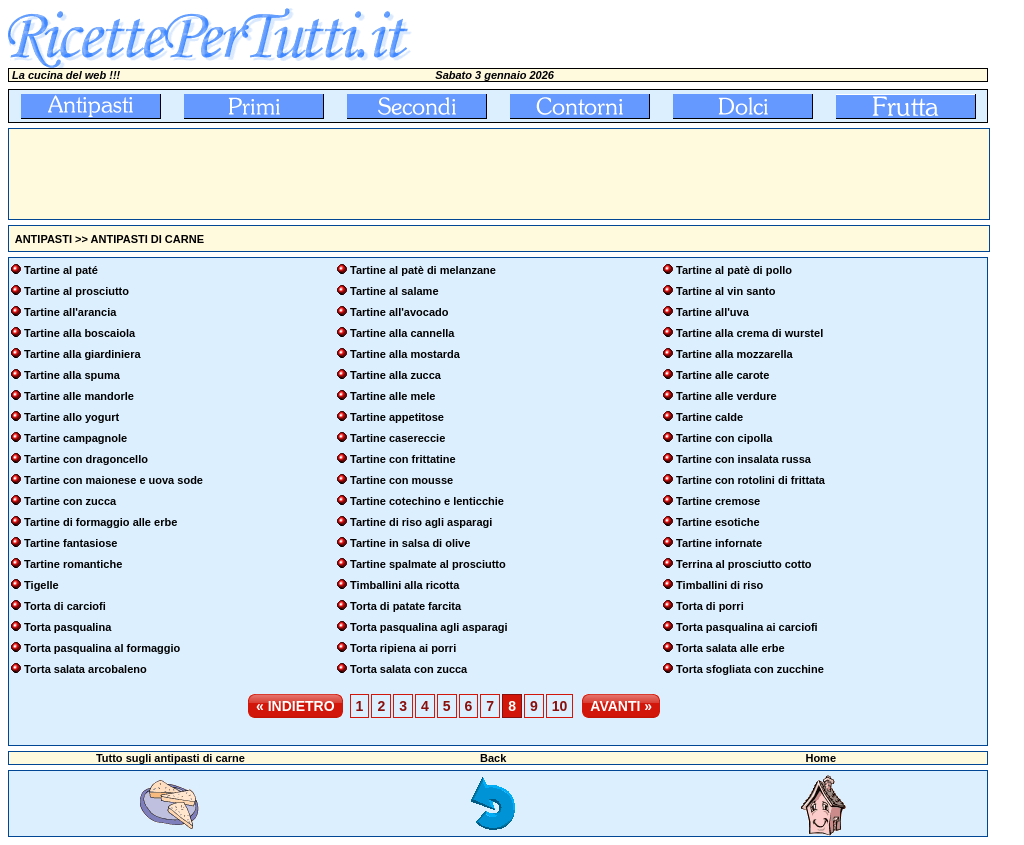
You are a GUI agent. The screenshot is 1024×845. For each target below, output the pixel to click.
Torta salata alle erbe (730, 648)
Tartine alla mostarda (405, 354)
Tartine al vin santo (725, 291)
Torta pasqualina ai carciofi (747, 627)
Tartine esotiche (718, 522)
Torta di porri (710, 606)
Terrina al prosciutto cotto (743, 564)
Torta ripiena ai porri (403, 648)
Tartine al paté (61, 270)
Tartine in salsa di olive (410, 543)
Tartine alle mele (392, 396)
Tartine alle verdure (726, 396)
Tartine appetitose (397, 417)
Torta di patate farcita (405, 606)
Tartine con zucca (70, 501)
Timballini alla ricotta (404, 585)
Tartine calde (709, 417)
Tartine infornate (719, 543)
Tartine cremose (718, 501)
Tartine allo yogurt (71, 417)
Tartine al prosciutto (76, 291)
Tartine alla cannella (402, 333)
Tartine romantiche (73, 564)
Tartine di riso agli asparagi (421, 522)
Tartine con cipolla (724, 438)
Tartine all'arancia (70, 312)
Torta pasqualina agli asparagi (429, 627)
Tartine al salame (394, 291)
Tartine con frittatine (403, 459)
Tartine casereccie (397, 438)
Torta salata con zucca (408, 669)
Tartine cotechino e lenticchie (427, 501)
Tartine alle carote (722, 375)
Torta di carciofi (65, 606)
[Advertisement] (373, 174)
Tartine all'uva (712, 312)
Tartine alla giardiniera (82, 354)
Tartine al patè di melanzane (423, 270)
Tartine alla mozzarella (734, 354)
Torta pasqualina (67, 627)
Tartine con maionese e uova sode (113, 480)
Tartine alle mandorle (79, 396)
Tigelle (41, 585)
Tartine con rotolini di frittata (750, 480)
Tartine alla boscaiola (79, 333)
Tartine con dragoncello (86, 459)
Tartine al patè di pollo (734, 270)
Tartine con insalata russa (743, 459)
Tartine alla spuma (72, 375)
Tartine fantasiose (70, 543)
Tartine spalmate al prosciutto (428, 564)
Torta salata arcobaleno (85, 669)
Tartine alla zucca (395, 375)
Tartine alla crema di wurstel (749, 333)
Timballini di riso (719, 585)
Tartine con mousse (401, 480)
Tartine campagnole (75, 438)
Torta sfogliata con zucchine (750, 669)
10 (560, 706)
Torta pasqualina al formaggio (102, 648)
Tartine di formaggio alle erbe (100, 522)
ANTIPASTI (43, 239)
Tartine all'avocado (399, 312)
